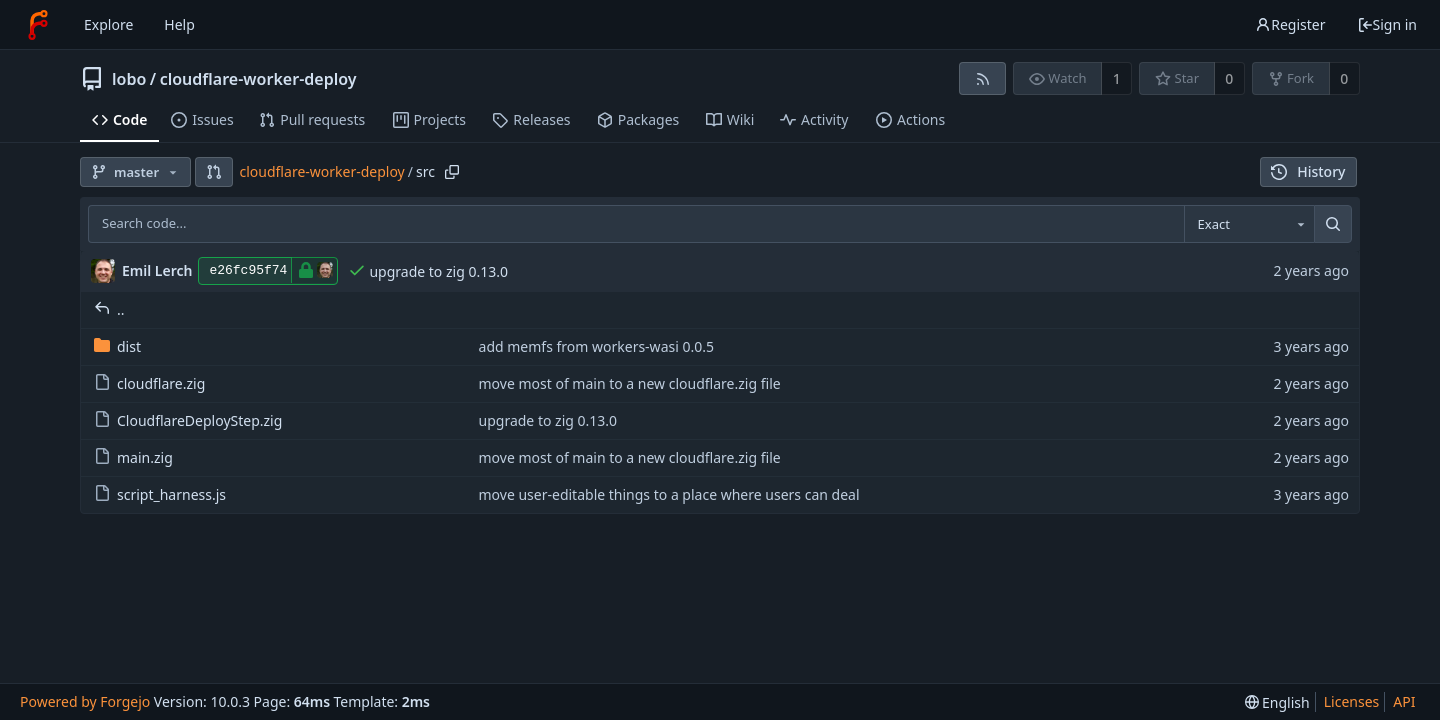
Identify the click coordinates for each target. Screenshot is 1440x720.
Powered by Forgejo (85, 701)
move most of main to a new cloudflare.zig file (630, 383)
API (1404, 701)
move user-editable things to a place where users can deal (669, 494)
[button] (214, 172)
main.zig (133, 457)
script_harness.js (160, 494)
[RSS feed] (982, 78)
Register (1290, 24)
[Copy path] (452, 172)
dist (117, 346)
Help (179, 24)
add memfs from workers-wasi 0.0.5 (596, 346)
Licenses (1352, 701)
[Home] (38, 25)
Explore (108, 24)
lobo (129, 79)
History (1308, 171)
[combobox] (1249, 224)
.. (109, 309)
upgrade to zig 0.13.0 (438, 271)
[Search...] (1333, 224)
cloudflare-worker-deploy (258, 79)
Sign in (1387, 24)
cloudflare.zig (149, 383)
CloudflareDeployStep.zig (188, 420)
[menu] (1277, 702)
